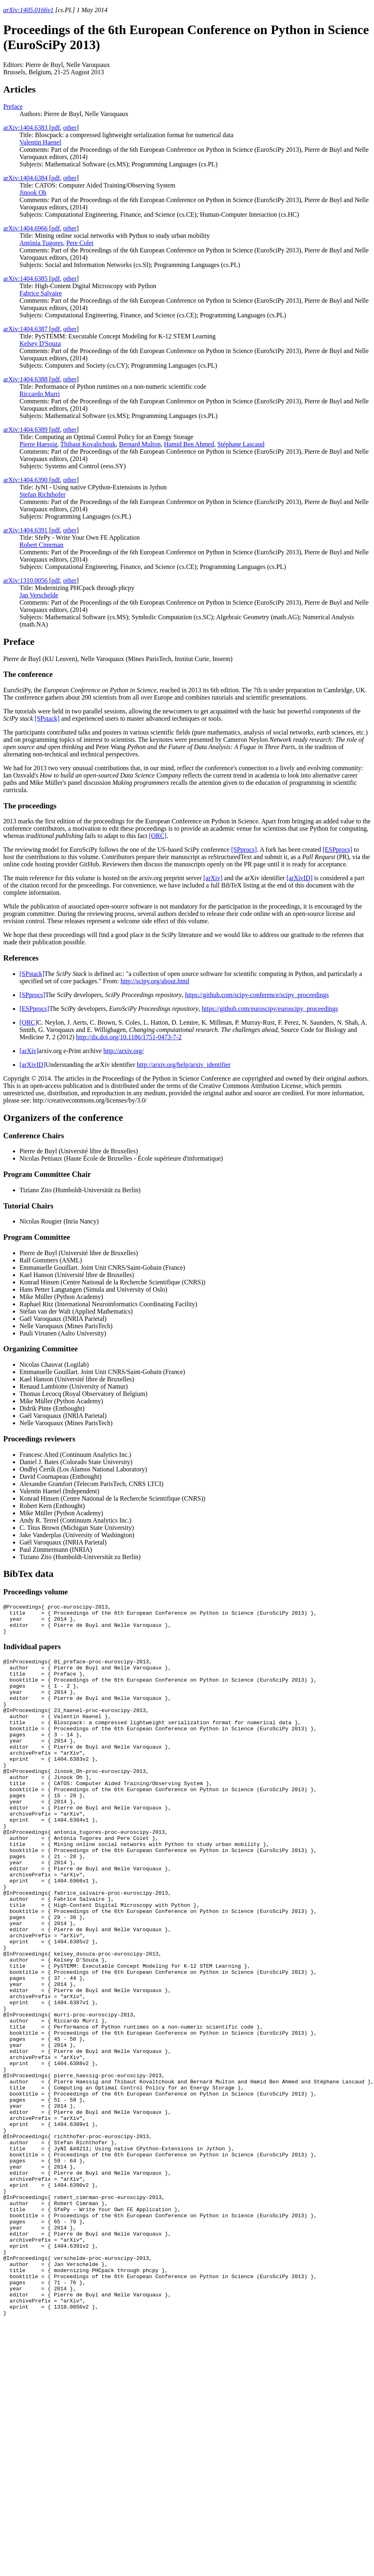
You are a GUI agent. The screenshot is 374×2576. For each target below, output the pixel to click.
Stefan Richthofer (42, 494)
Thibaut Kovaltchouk (88, 444)
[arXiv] (213, 877)
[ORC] (158, 835)
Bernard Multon (140, 444)
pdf (55, 127)
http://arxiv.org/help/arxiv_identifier (184, 1064)
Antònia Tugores (41, 242)
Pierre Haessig (38, 444)
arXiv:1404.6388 (26, 379)
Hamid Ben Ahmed (189, 444)
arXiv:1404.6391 (26, 530)
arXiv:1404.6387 (26, 328)
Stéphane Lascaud (240, 444)
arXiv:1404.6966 (26, 228)
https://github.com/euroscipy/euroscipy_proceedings (270, 1008)
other (70, 127)
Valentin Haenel (40, 142)
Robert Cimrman (41, 544)
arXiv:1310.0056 (26, 580)
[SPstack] (47, 718)
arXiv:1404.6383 (26, 127)
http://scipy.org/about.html (155, 981)
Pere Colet (79, 242)
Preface (13, 106)
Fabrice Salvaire (40, 293)
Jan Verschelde (38, 595)
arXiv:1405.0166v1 (28, 9)
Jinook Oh (32, 192)
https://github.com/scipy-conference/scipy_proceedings (257, 994)
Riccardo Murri (39, 393)
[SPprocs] (244, 849)
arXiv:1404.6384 (26, 177)
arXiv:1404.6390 (26, 479)
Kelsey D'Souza (40, 343)
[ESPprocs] (337, 849)
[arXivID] (300, 877)
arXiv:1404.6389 (26, 429)
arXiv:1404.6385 (26, 278)
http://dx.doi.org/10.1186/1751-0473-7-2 (129, 1037)
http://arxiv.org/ (124, 1050)
